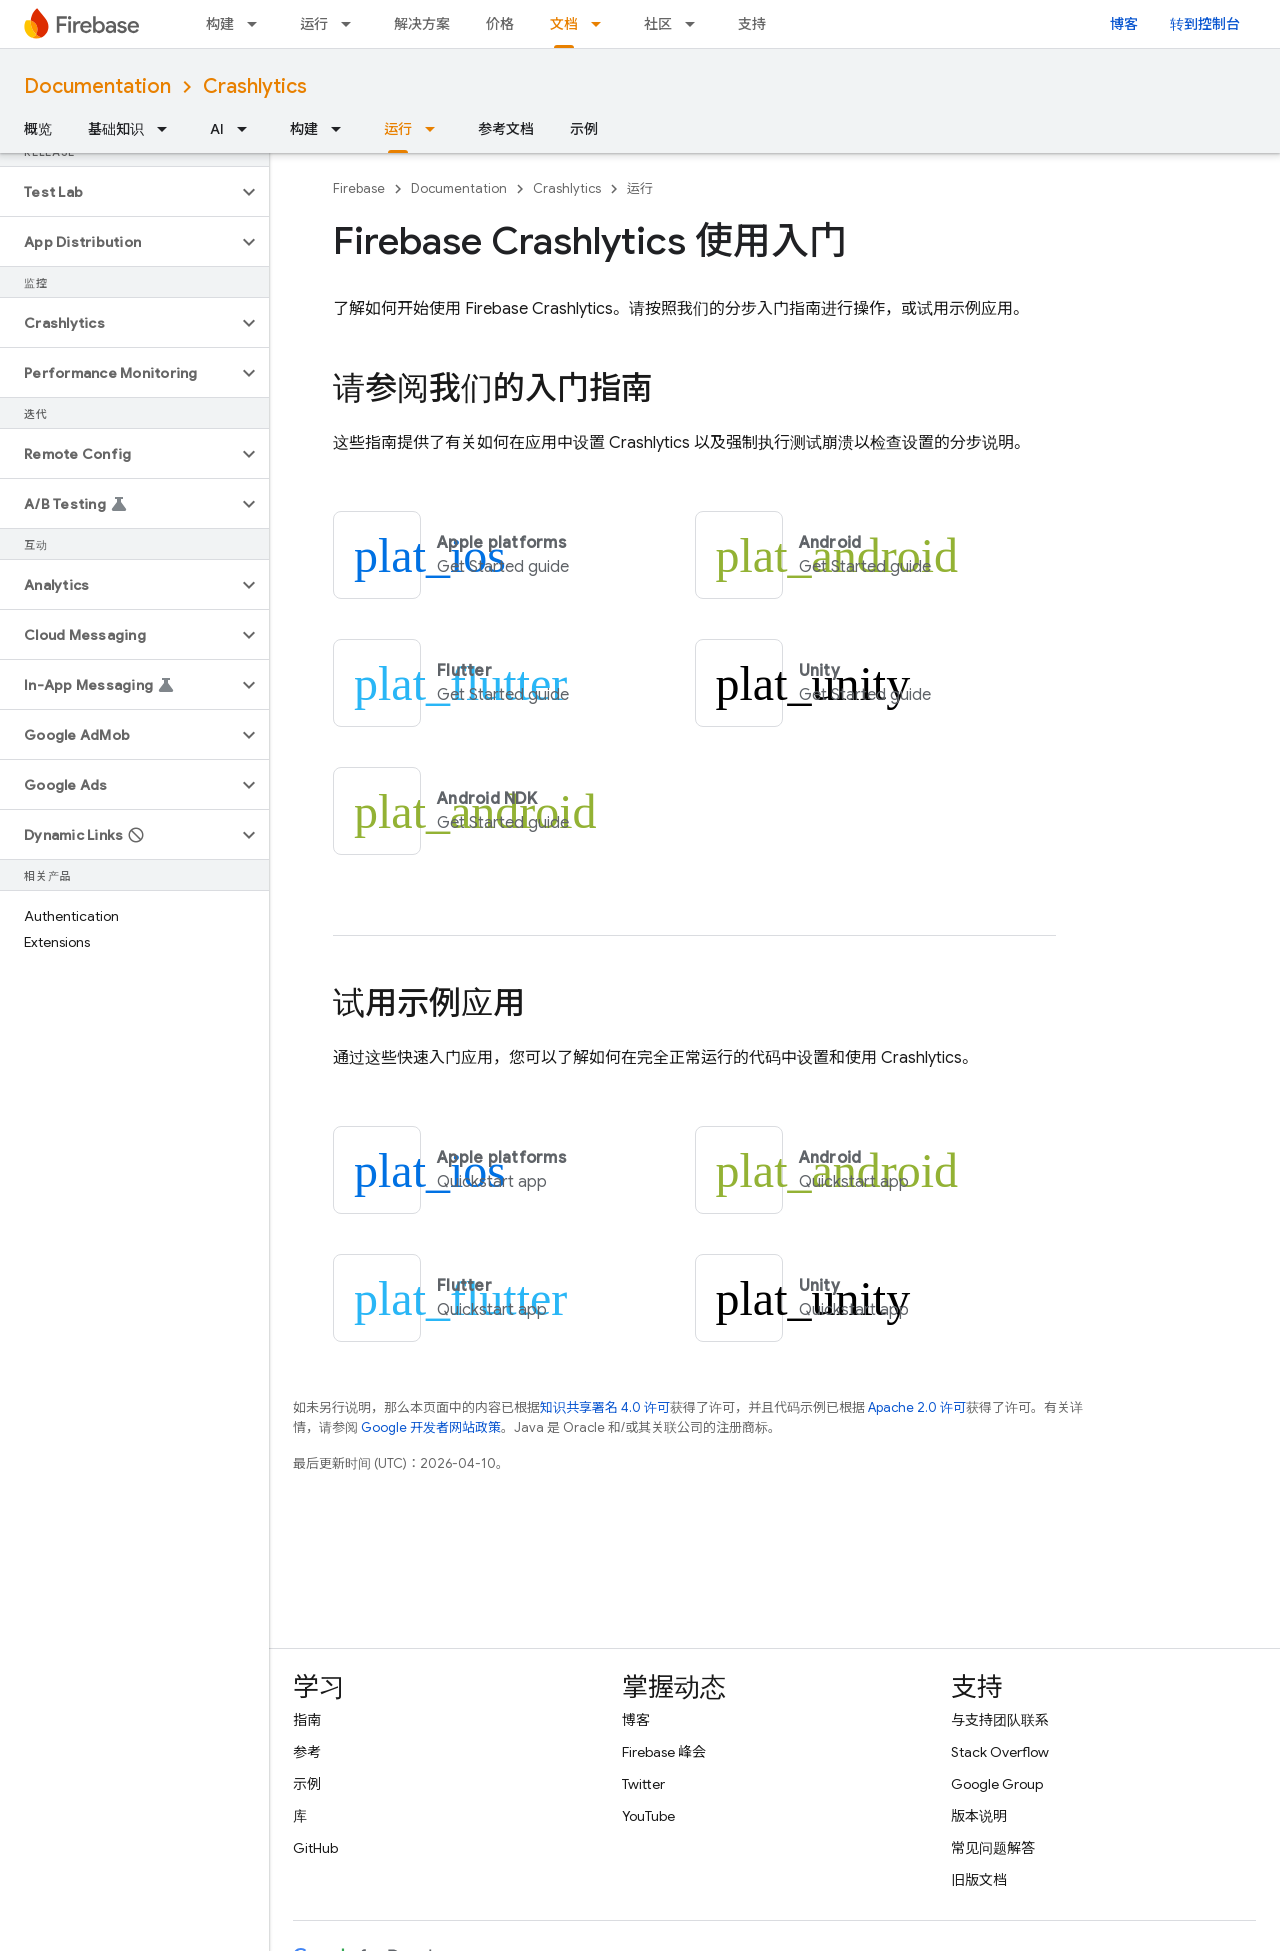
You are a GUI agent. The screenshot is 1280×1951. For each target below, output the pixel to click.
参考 (307, 1752)
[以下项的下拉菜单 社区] (696, 24)
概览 (38, 129)
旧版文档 (979, 1880)
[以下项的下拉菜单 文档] (602, 24)
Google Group (997, 1784)
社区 (658, 24)
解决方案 (422, 24)
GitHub (315, 1848)
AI (217, 129)
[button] (118, 192)
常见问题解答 (993, 1848)
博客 (1124, 24)
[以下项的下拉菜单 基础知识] (168, 129)
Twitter (643, 1784)
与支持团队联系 (1000, 1720)
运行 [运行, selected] (398, 129)
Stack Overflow (1000, 1752)
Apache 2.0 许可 (917, 1407)
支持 (752, 24)
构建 (220, 24)
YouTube (648, 1816)
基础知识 (116, 129)
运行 (314, 24)
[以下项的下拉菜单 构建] (258, 24)
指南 (307, 1720)
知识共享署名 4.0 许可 (605, 1407)
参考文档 (506, 129)
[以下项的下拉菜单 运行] (352, 24)
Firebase (359, 188)
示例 (584, 129)
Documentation (97, 86)
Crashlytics (255, 86)
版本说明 (979, 1816)
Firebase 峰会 (664, 1752)
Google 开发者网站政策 (431, 1427)
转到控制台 (1205, 24)
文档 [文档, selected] (564, 24)
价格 (500, 24)
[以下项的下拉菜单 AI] (248, 129)
